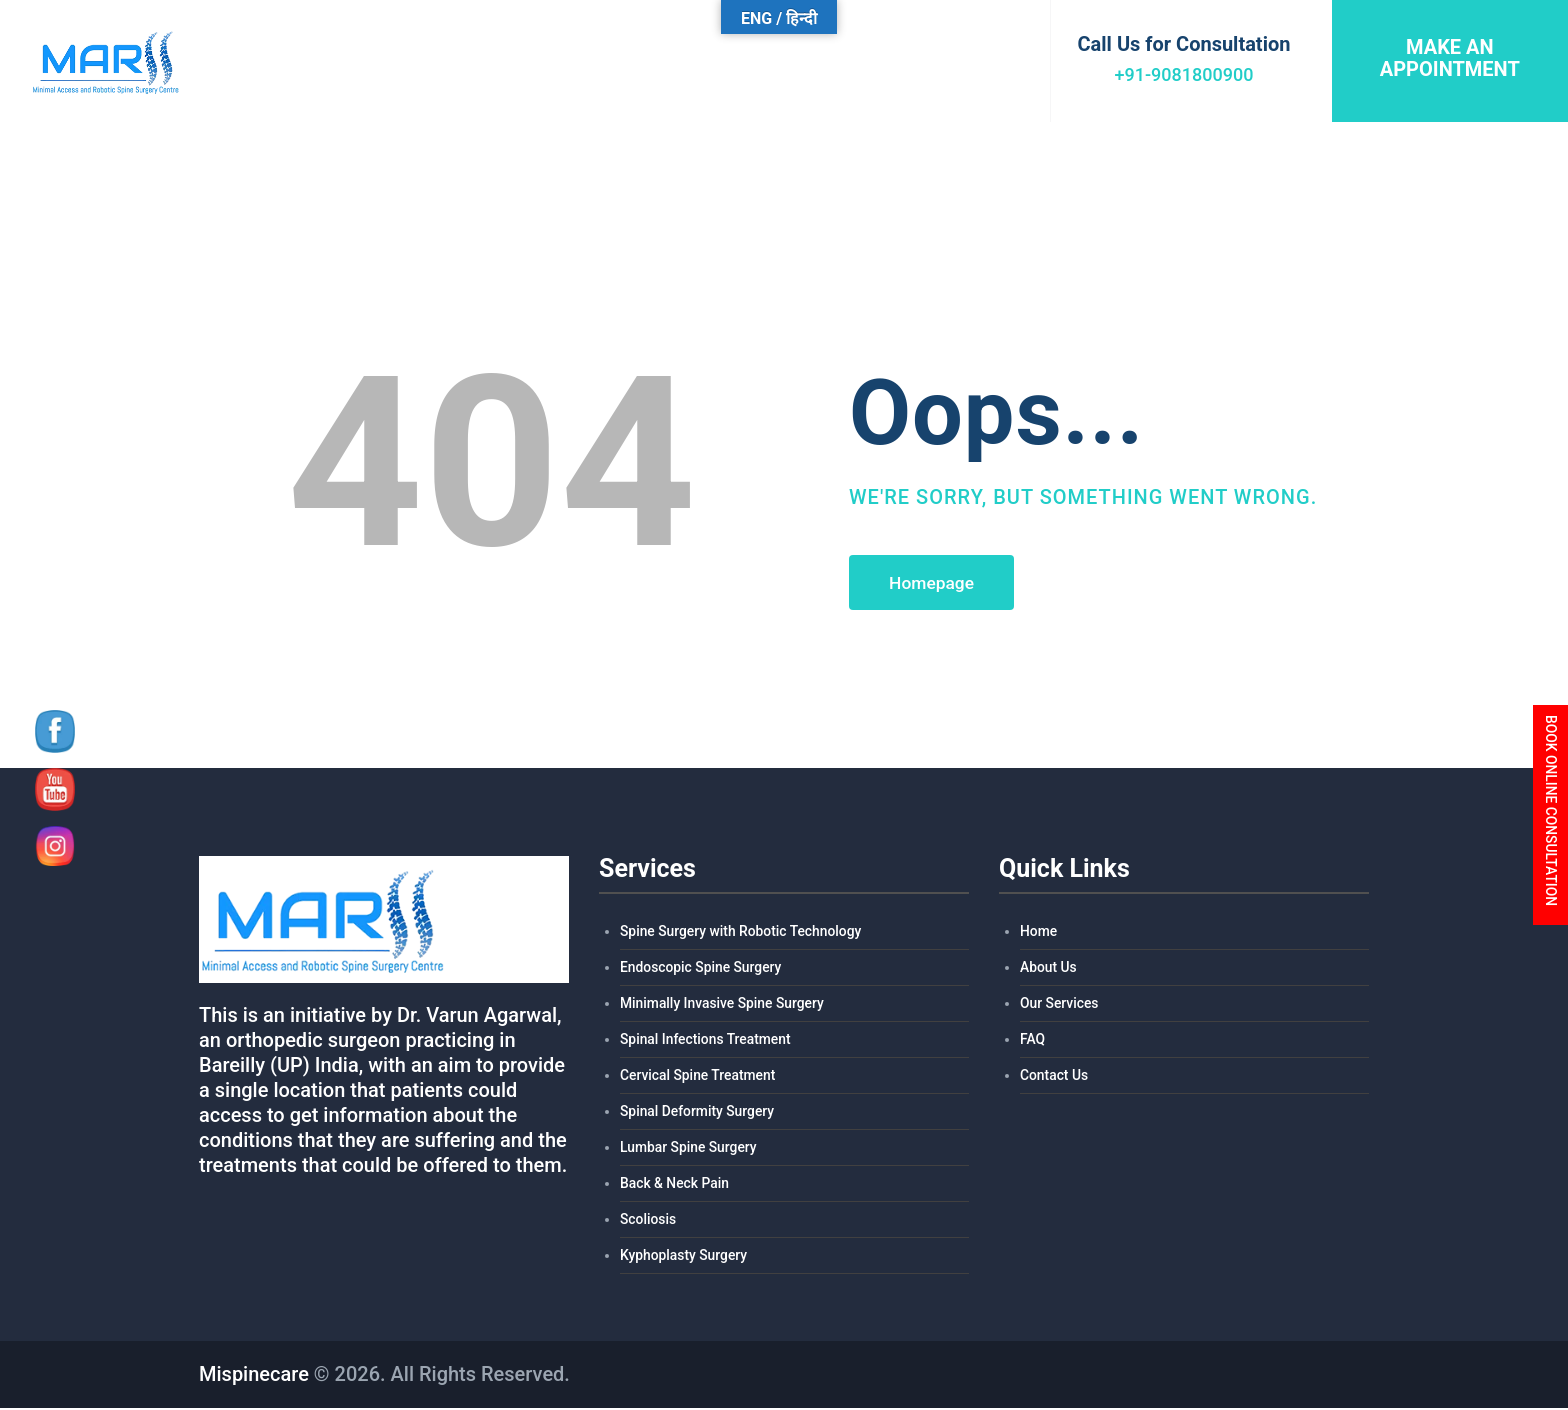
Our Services (1059, 1006)
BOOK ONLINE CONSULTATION (1551, 811)
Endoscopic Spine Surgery (701, 970)
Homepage (935, 583)
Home (1039, 934)
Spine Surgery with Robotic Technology (742, 934)
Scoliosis (648, 1222)
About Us (1048, 970)
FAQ (1032, 1042)
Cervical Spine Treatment (698, 1078)
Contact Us (1054, 1078)
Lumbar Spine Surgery (689, 1150)
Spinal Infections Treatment (706, 1042)
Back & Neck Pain (675, 1186)
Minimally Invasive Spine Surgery (723, 1006)
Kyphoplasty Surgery (684, 1258)
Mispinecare (254, 1376)
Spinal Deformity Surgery (698, 1114)
